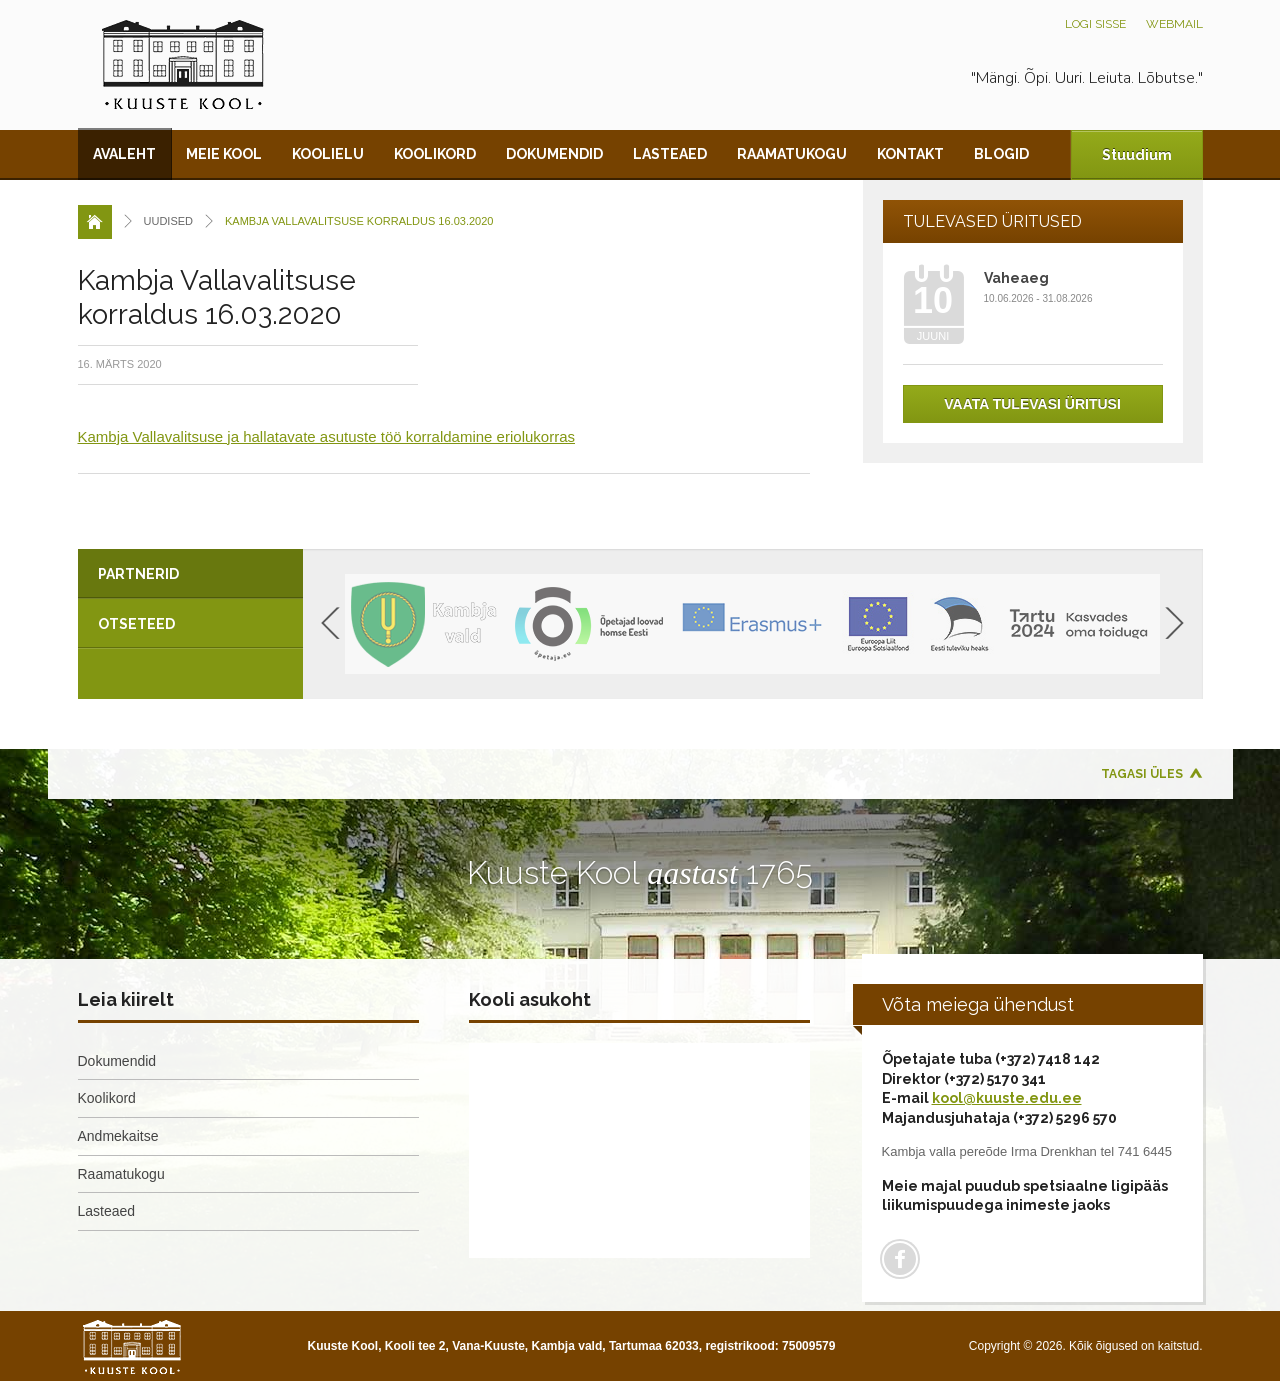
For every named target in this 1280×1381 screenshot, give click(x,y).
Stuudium (1137, 155)
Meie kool (224, 154)
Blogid (1001, 154)
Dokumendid (554, 154)
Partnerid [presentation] (138, 574)
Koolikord (435, 154)
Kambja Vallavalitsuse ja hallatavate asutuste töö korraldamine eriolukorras (326, 436)
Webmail (1174, 24)
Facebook (900, 1259)
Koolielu (328, 154)
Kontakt (910, 154)
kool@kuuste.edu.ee (1007, 1098)
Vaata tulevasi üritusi (1032, 404)
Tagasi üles (1142, 774)
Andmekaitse (118, 1136)
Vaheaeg (1016, 278)
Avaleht (124, 154)
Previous (330, 623)
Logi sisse (1095, 24)
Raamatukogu (792, 154)
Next (1174, 623)
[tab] (190, 574)
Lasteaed (670, 154)
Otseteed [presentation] (136, 624)
